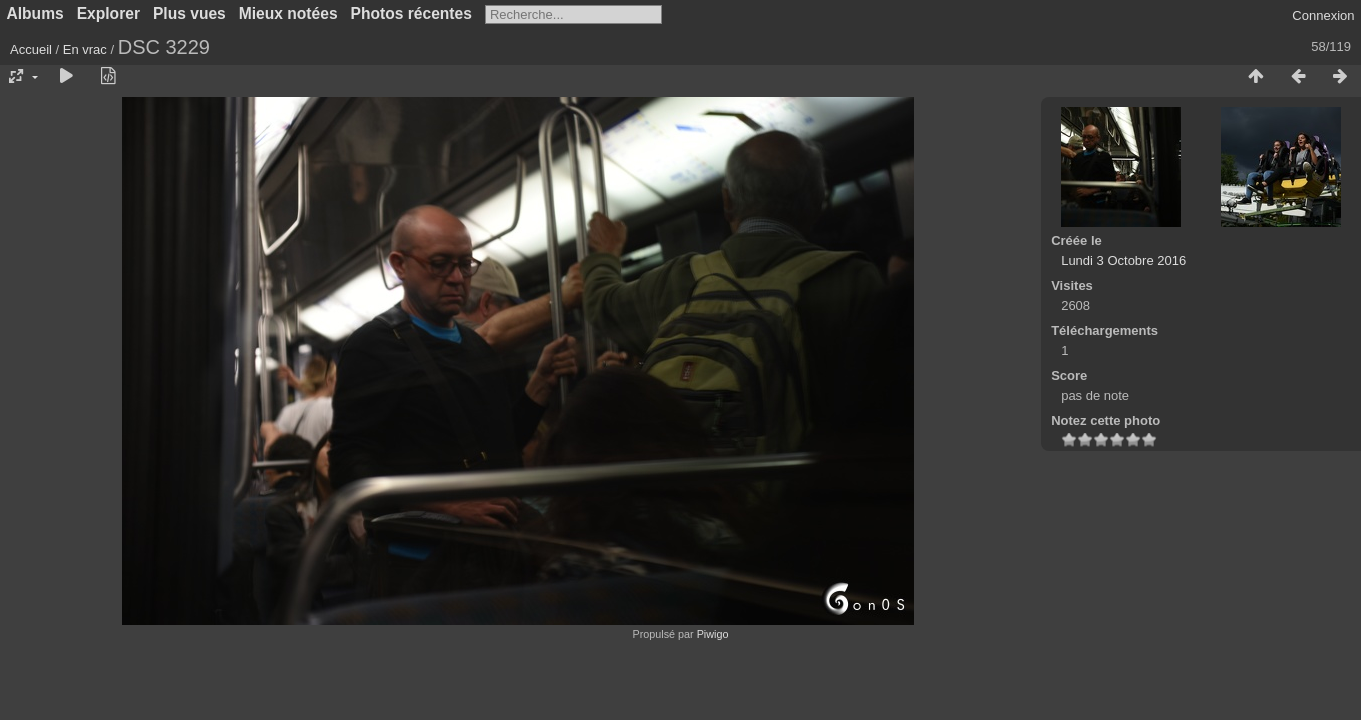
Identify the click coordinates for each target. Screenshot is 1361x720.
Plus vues (189, 13)
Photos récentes (411, 13)
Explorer (108, 13)
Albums (35, 13)
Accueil (31, 49)
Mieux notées (288, 13)
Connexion (1323, 15)
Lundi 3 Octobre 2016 (1123, 260)
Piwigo (713, 634)
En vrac (85, 49)
